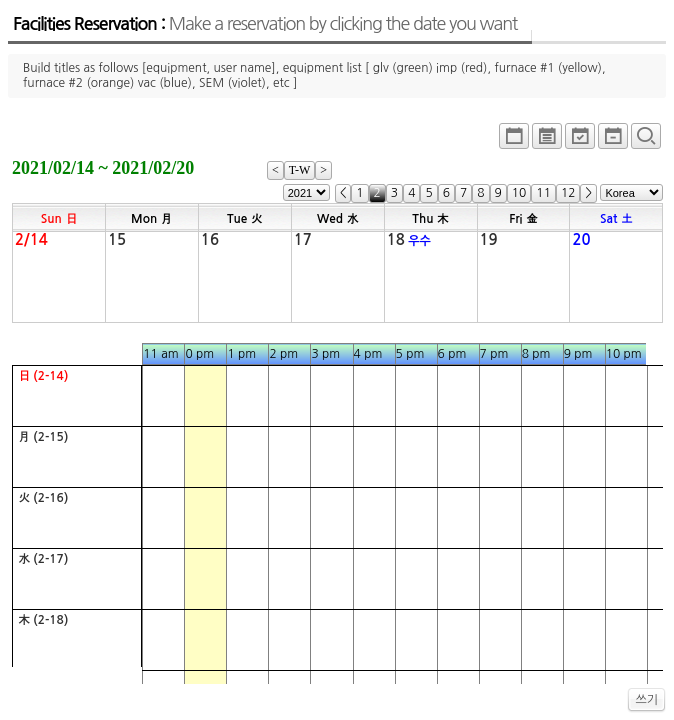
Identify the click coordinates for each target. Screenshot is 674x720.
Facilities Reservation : (265, 24)
